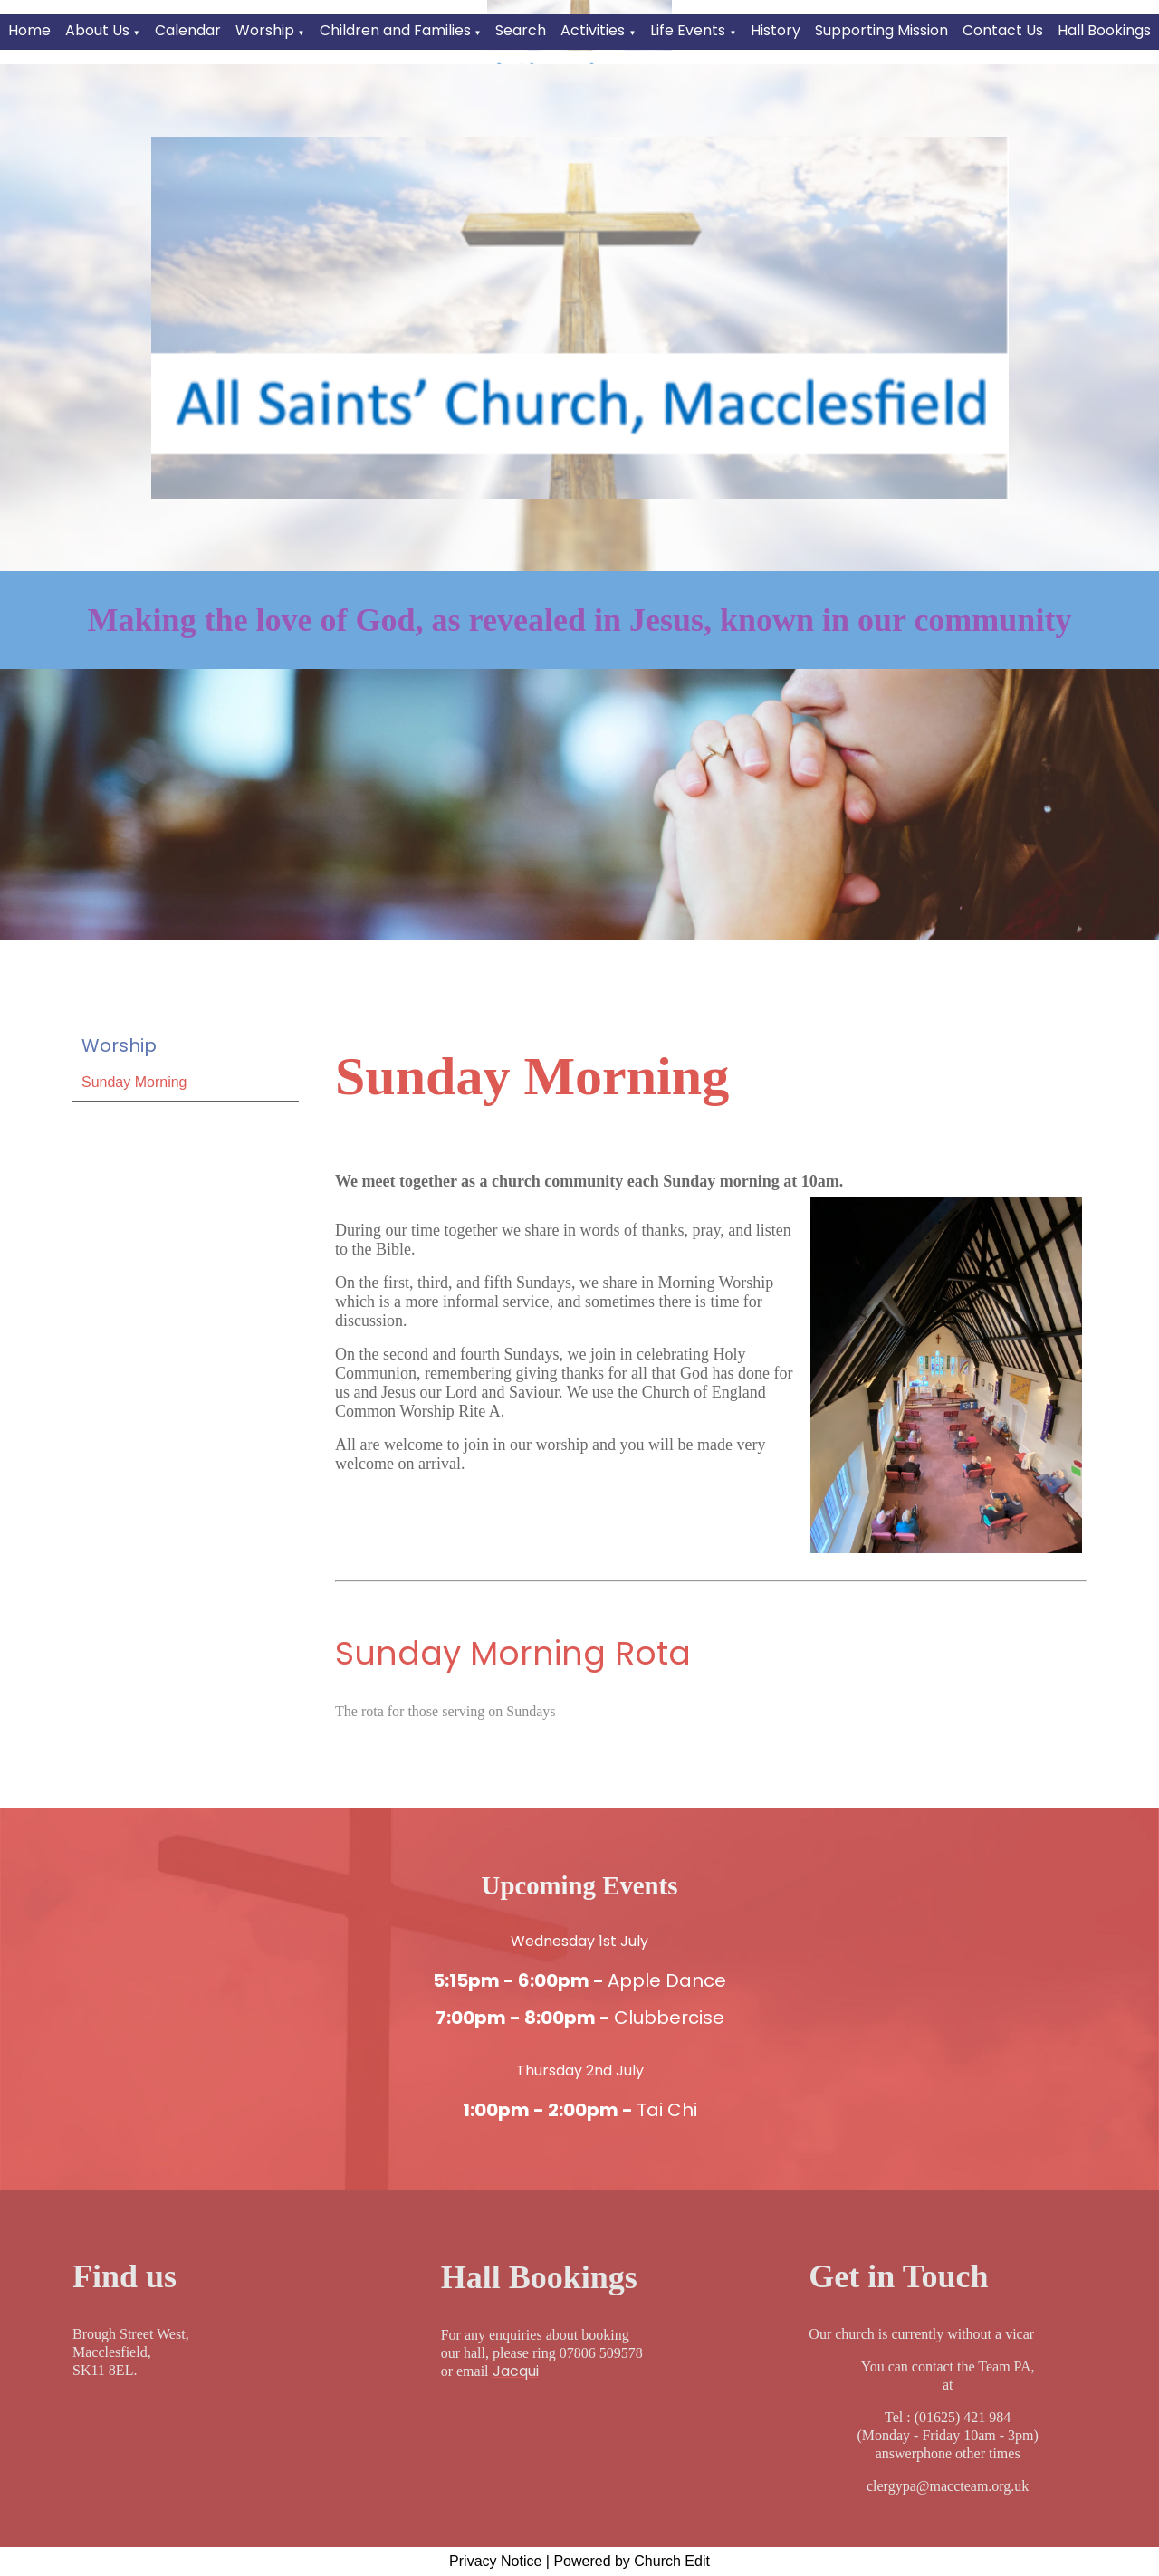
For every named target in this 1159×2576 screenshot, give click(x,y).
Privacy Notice (495, 2561)
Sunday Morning (134, 1082)
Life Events (687, 30)
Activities (592, 30)
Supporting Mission (881, 30)
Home (29, 30)
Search (520, 30)
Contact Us (1003, 30)
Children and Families (395, 30)
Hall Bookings (1104, 30)
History (775, 30)
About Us (97, 30)
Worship (264, 30)
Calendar (188, 30)
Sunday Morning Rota (513, 1653)
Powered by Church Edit (631, 2561)
